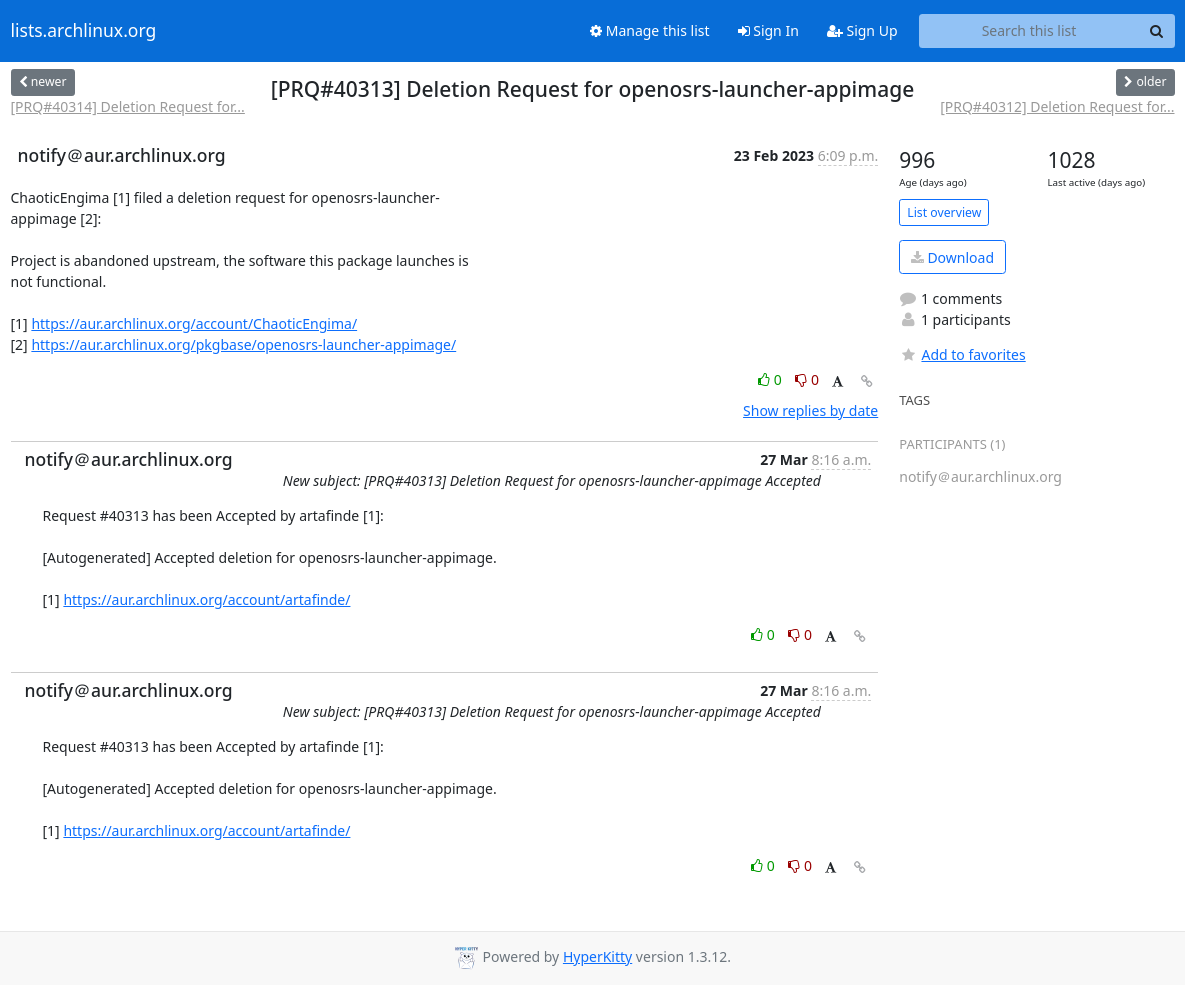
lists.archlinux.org (84, 31)
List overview (944, 212)
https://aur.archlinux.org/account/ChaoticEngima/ (194, 323)
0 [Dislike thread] (807, 379)
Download (952, 257)
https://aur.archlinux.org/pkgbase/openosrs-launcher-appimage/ (243, 344)
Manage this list (650, 30)
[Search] (1157, 31)
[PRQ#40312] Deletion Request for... (1057, 106)
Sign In (768, 30)
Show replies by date (810, 410)
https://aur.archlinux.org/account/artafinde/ (206, 599)
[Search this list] (1029, 31)
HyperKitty (597, 956)
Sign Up (862, 30)
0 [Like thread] (771, 379)
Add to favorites (962, 354)
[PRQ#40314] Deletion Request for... (128, 106)
